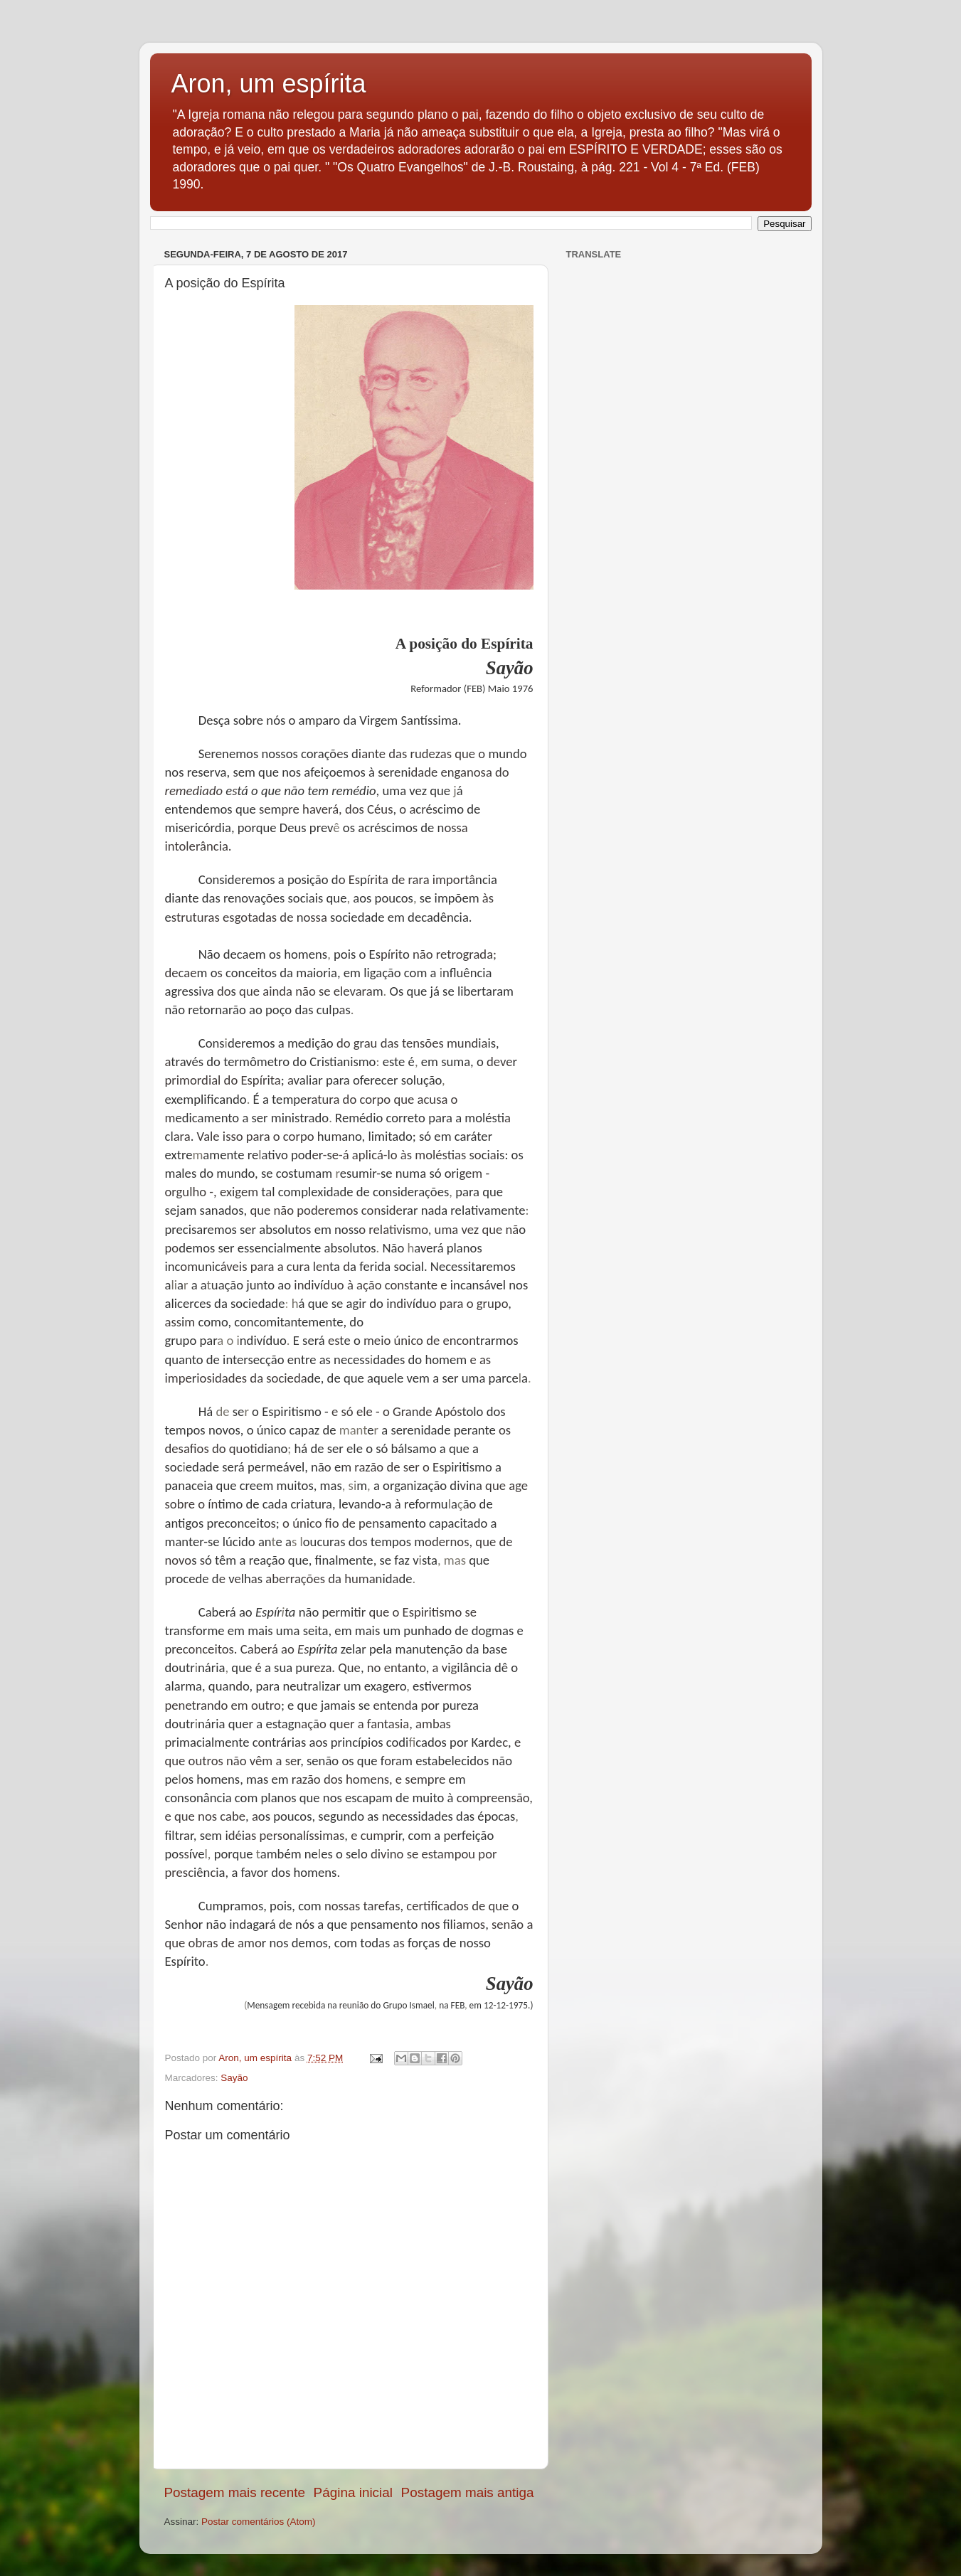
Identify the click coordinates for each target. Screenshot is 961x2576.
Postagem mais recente (234, 2492)
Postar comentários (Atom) (258, 2521)
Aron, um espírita (268, 83)
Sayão (234, 2077)
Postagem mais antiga (467, 2492)
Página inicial (353, 2492)
